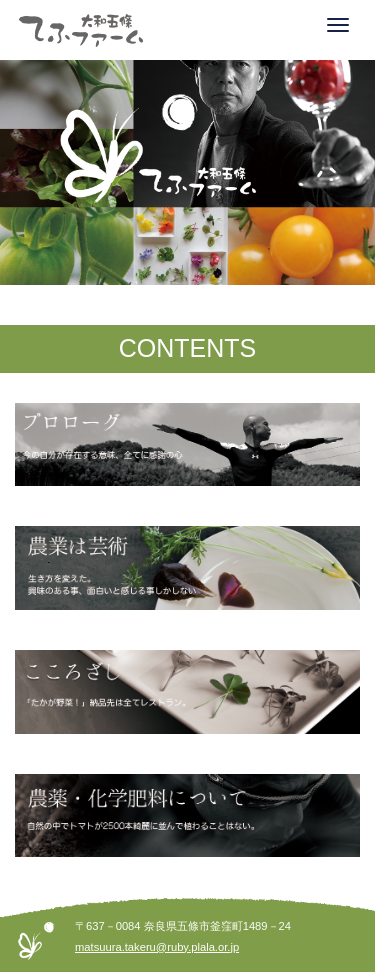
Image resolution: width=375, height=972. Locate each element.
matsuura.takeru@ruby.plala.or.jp (157, 947)
